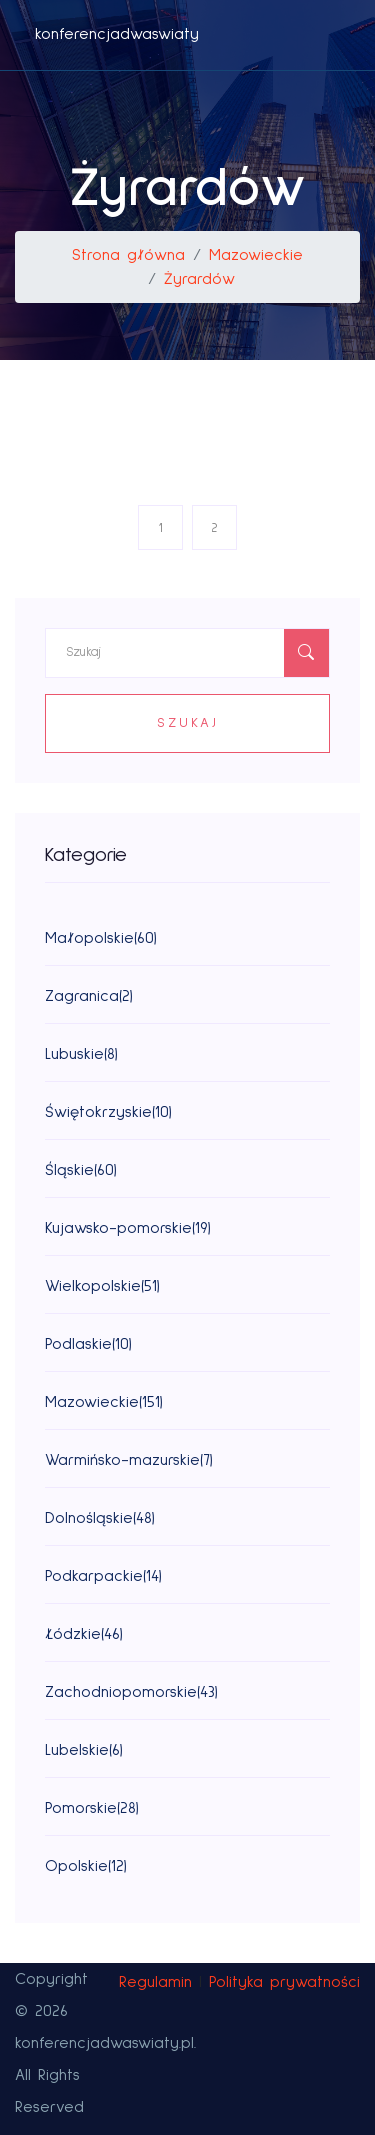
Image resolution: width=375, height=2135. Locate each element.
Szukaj (188, 723)
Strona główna (128, 255)
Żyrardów (199, 279)
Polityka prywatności (284, 1982)
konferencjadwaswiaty (117, 34)
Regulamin (155, 1982)
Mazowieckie (256, 255)
